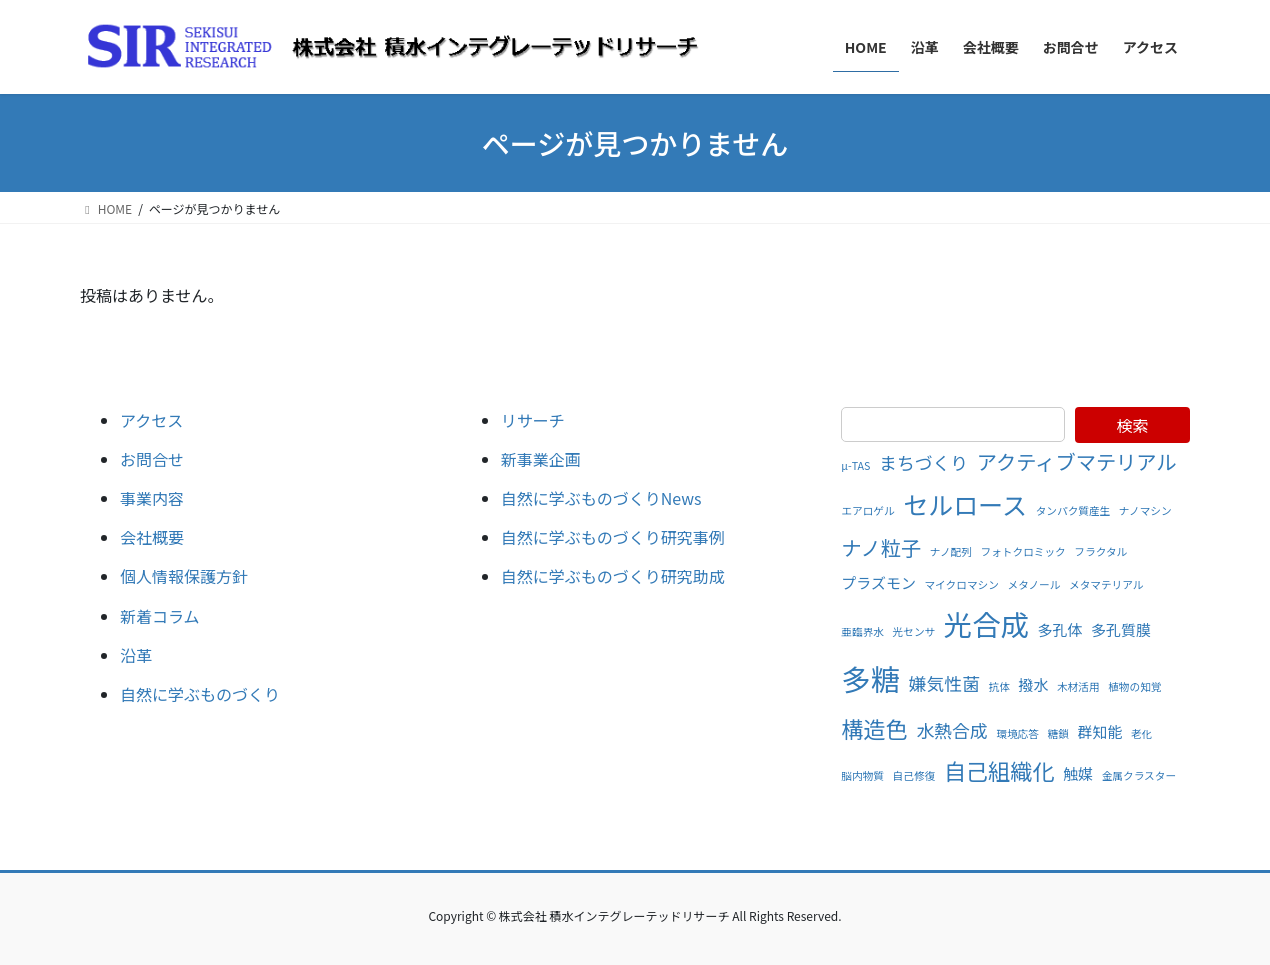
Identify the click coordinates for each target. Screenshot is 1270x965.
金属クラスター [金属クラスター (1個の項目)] (1139, 775)
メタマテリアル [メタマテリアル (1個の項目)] (1106, 584)
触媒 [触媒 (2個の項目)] (1078, 773)
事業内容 (152, 498)
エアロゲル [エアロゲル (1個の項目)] (867, 510)
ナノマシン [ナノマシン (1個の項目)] (1145, 510)
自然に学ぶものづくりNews (601, 498)
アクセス (151, 420)
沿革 (136, 655)
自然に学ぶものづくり (200, 694)
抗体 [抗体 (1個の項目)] (999, 686)
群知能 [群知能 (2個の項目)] (1099, 731)
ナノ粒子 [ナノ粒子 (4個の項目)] (881, 547)
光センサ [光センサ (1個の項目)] (914, 631)
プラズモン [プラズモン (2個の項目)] (878, 582)
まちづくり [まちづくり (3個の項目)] (923, 462)
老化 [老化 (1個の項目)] (1141, 733)
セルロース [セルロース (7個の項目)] (965, 504)
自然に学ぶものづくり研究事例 (613, 537)
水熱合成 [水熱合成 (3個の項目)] (951, 730)
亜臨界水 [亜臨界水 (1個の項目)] (862, 631)
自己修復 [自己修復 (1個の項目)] (914, 775)
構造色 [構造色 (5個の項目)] (874, 728)
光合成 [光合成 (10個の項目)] (986, 623)
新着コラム (160, 616)
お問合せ (152, 459)
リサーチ (533, 420)
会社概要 (152, 537)
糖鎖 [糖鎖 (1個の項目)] (1058, 733)
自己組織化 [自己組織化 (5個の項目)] (999, 770)
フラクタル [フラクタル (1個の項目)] (1100, 551)
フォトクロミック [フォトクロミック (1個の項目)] (1023, 551)
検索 (1132, 425)
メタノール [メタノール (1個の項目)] (1033, 584)
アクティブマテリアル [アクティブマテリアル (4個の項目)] (1077, 461)
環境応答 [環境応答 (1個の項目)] (1017, 733)
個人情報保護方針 (184, 576)
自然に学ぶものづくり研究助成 (613, 576)
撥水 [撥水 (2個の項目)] (1033, 684)
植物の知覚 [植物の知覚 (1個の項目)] (1134, 686)
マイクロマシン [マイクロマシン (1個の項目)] (961, 584)
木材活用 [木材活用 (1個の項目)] (1078, 686)
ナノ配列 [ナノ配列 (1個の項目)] (951, 551)
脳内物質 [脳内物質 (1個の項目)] (862, 775)
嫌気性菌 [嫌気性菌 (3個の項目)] (944, 683)
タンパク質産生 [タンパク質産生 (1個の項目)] (1073, 510)
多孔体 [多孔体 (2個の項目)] (1060, 629)
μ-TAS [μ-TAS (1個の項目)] (855, 465)
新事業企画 (541, 459)
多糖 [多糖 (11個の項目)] (870, 678)
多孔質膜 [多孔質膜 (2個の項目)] (1121, 629)
